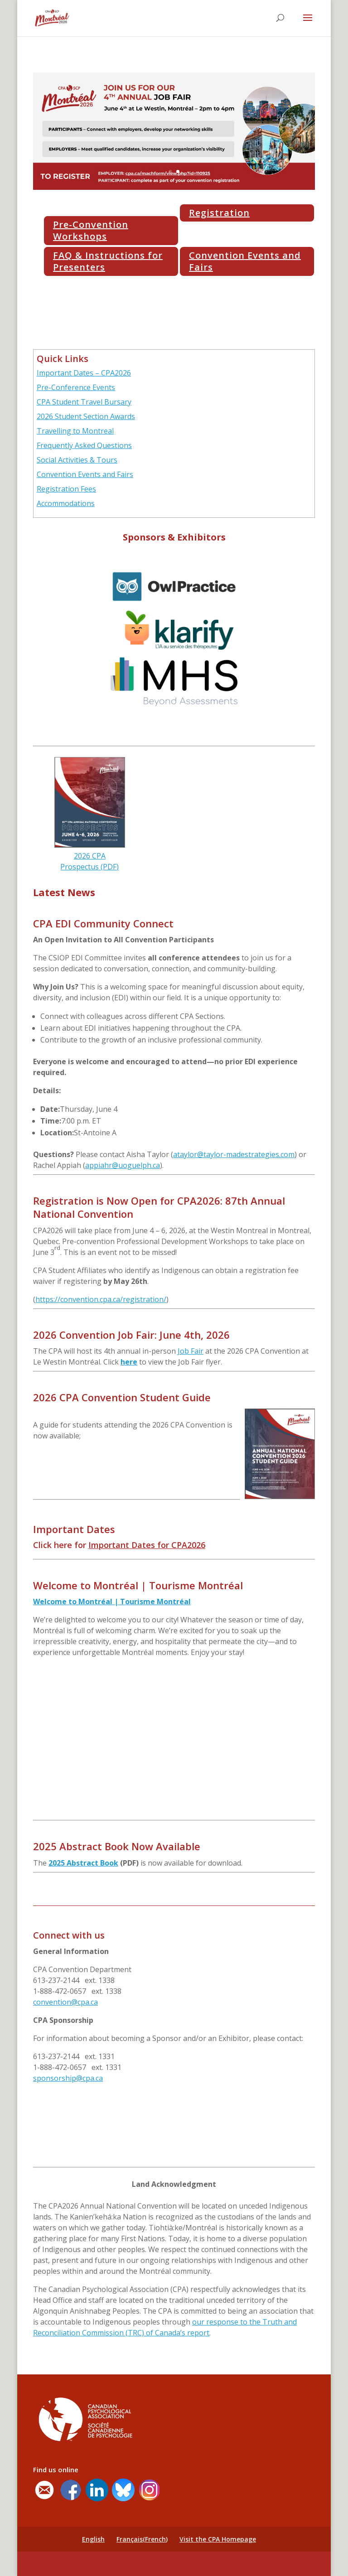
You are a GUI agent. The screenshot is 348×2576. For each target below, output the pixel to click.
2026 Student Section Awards (86, 416)
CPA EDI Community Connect (103, 923)
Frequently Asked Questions (84, 445)
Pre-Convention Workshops (90, 230)
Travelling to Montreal (75, 431)
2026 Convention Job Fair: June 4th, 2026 (131, 1334)
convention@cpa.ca (65, 2002)
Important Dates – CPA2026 (84, 373)
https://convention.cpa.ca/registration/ (100, 1299)
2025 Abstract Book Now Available (116, 1846)
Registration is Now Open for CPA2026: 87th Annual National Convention (159, 1207)
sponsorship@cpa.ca (68, 2078)
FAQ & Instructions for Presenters (108, 261)
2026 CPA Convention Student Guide (122, 1397)
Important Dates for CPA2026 (146, 1544)
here (129, 1362)
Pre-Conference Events (76, 387)
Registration (219, 213)
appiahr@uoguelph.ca (122, 1165)
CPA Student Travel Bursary (84, 402)
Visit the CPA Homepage (217, 2539)
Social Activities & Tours (77, 460)
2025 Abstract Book (83, 1863)
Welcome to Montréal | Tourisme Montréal (138, 1585)
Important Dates (74, 1529)
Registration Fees (66, 489)
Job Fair (190, 1351)
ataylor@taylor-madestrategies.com (234, 1154)
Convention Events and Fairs (245, 261)
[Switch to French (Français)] (142, 2539)
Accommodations (66, 503)
